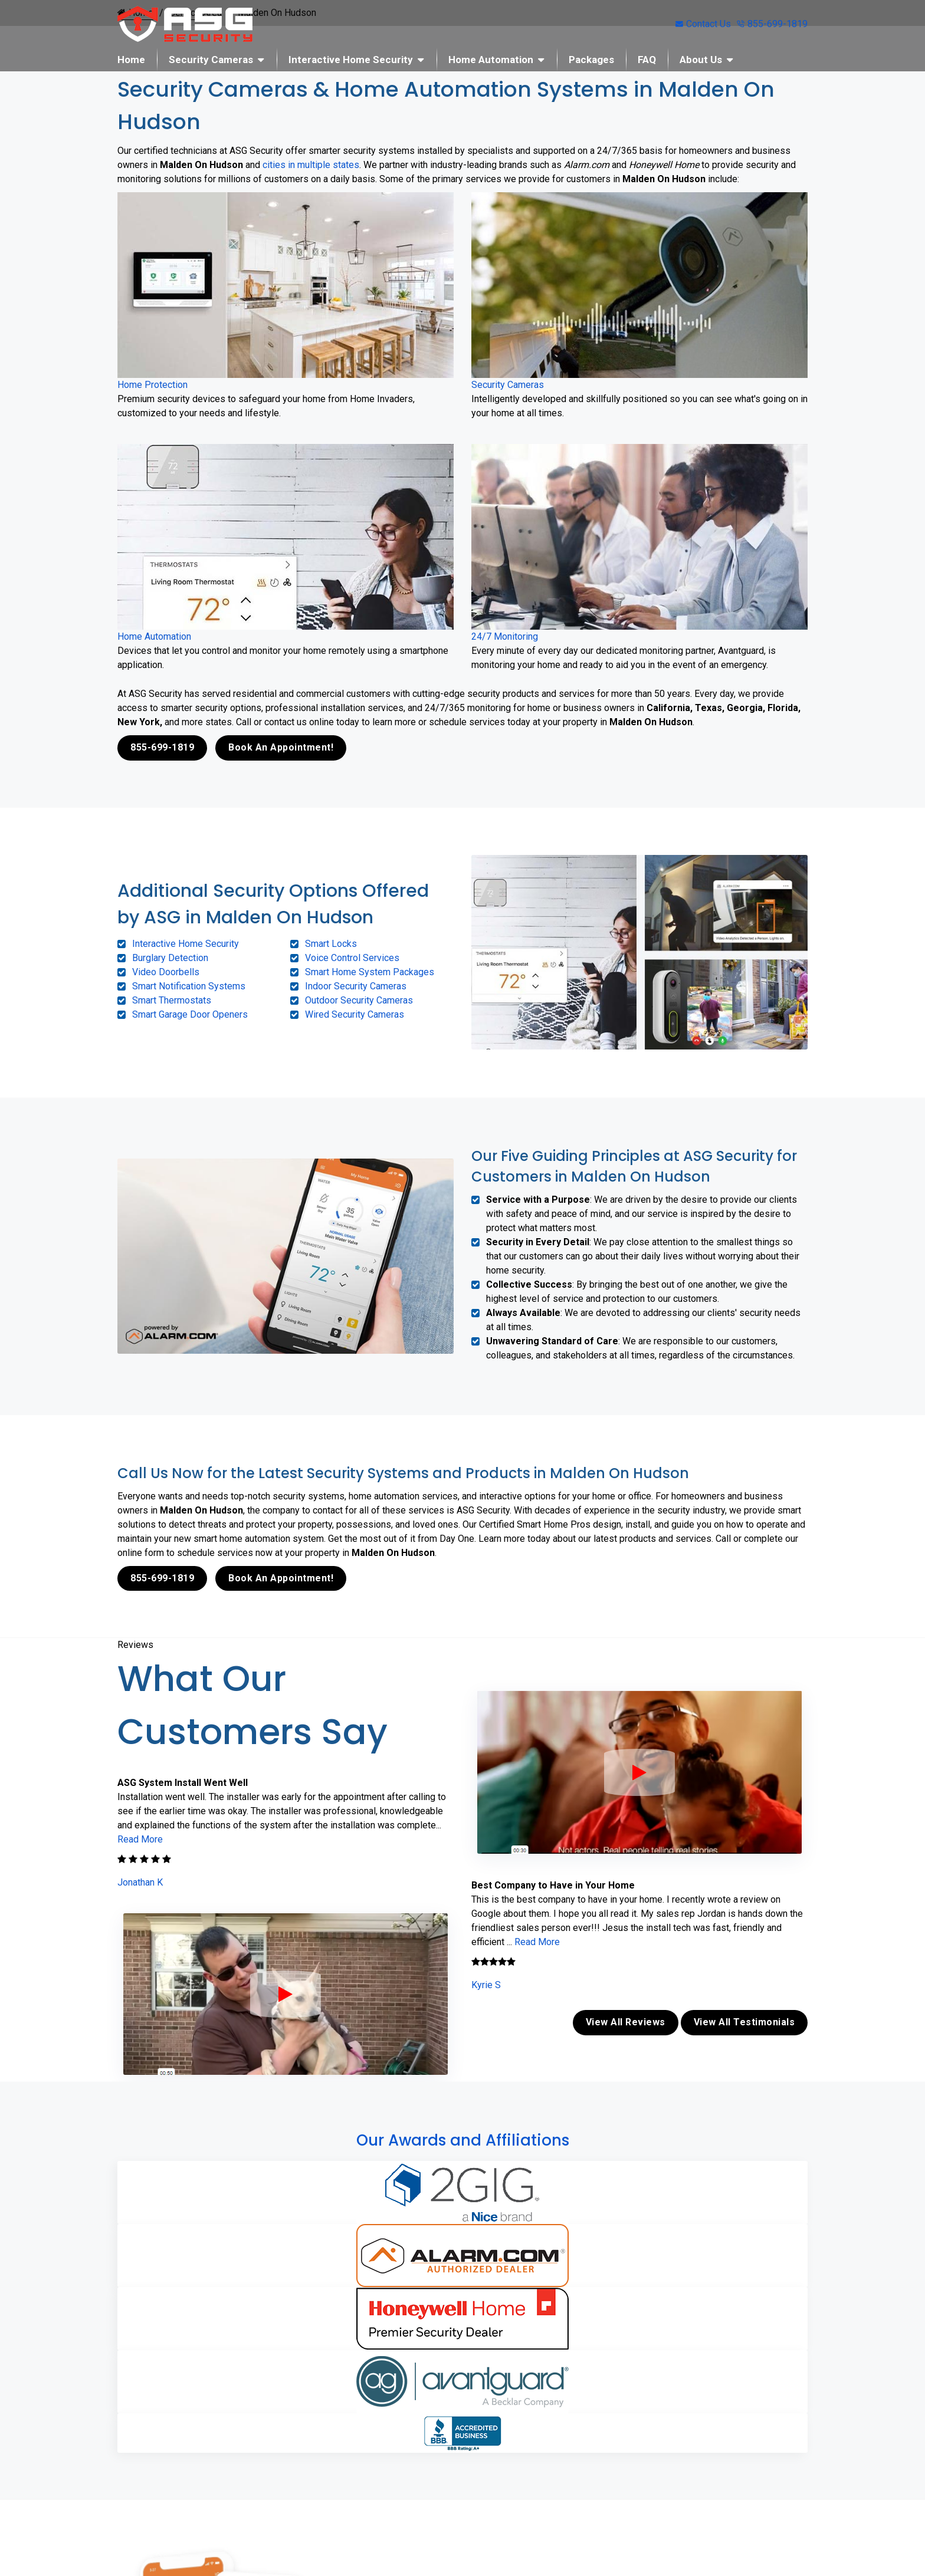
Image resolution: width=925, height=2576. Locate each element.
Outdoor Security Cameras (359, 999)
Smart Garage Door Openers (190, 1013)
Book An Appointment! (280, 747)
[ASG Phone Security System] (285, 1992)
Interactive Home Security (350, 59)
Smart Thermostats (171, 999)
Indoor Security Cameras (355, 985)
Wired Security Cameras (354, 1013)
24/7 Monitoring (504, 636)
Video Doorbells (165, 971)
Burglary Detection (170, 957)
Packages (591, 59)
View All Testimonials (744, 2019)
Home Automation (490, 59)
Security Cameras (211, 59)
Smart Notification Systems (188, 985)
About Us (701, 59)
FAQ (647, 59)
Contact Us (703, 23)
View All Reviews (625, 2019)
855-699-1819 (772, 23)
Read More (140, 1838)
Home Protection (152, 384)
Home (131, 59)
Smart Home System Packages (369, 971)
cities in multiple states (311, 164)
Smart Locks (331, 943)
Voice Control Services (352, 957)
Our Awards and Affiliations (462, 2137)
